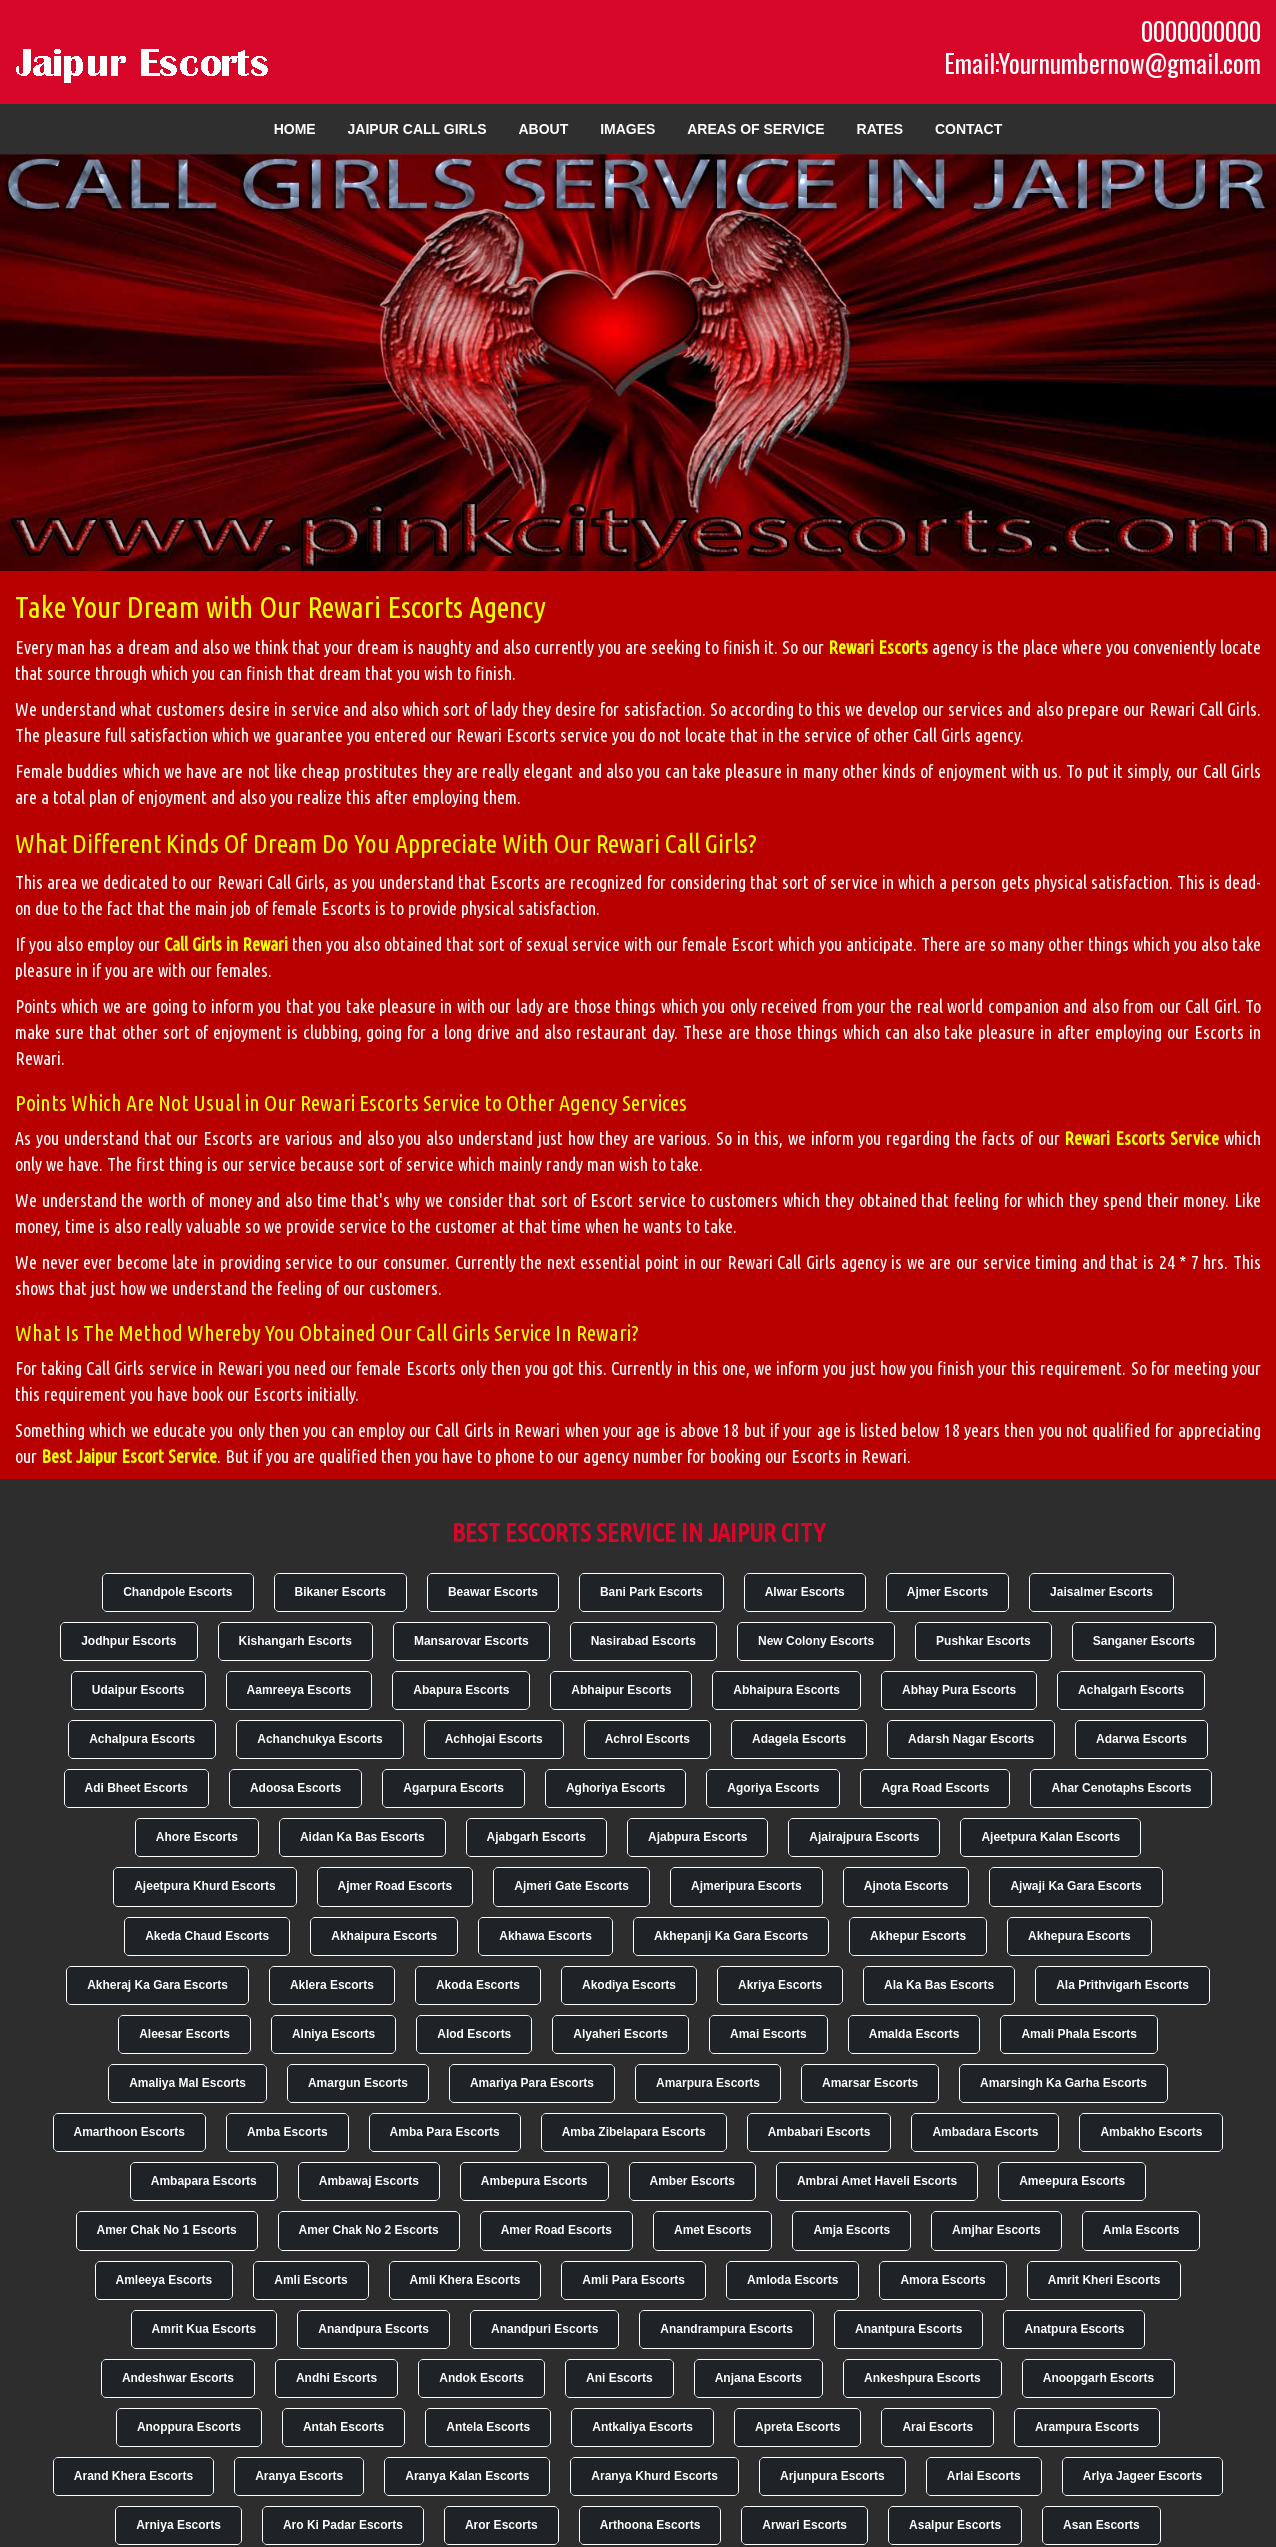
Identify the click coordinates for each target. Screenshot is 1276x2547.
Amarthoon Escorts (129, 2132)
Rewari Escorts (878, 647)
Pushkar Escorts (983, 1641)
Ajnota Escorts (906, 1886)
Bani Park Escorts (651, 1592)
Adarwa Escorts (1141, 1739)
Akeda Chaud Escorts (207, 1936)
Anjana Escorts (758, 2378)
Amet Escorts (712, 2230)
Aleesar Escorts (184, 2034)
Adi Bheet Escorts (136, 1788)
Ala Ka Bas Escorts (939, 1985)
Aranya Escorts (299, 2476)
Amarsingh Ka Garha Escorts (1063, 2083)
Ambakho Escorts (1151, 2132)
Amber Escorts (692, 2181)
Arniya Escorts (178, 2525)
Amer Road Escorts (556, 2230)
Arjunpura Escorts (832, 2476)
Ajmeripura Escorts (746, 1886)
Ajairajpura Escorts (864, 1837)
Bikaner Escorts (340, 1592)
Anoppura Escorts (189, 2427)
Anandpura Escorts (373, 2329)
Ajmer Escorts (947, 1592)
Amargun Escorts (358, 2083)
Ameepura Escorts (1072, 2181)
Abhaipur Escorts (621, 1690)
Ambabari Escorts (819, 2132)
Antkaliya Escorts (642, 2427)
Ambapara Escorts (204, 2181)
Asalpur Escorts (955, 2525)
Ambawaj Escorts (369, 2181)
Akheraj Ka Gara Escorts (157, 1985)
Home (295, 129)
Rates (880, 129)
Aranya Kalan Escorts (467, 2476)
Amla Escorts (1141, 2230)
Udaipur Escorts (138, 1690)
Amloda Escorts (792, 2280)
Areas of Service (755, 129)
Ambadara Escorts (985, 2132)
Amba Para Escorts (445, 2132)
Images (627, 129)
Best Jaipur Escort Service (129, 1456)
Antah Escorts (343, 2427)
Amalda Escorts (914, 2034)
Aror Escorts (501, 2525)
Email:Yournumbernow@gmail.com (1102, 63)
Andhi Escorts (336, 2378)
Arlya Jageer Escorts (1142, 2476)
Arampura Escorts (1087, 2427)
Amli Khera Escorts (465, 2280)
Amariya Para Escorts (532, 2083)
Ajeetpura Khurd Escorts (204, 1886)
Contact (968, 129)
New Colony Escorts (816, 1641)
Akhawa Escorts (545, 1936)
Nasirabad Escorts (643, 1641)
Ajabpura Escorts (697, 1837)
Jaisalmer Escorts (1101, 1592)
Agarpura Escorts (453, 1788)
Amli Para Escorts (633, 2280)
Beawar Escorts (493, 1592)
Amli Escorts (310, 2280)
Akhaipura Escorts (384, 1936)
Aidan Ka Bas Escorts (362, 1837)
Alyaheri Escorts (620, 2034)
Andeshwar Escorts (178, 2378)
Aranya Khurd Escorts (654, 2476)
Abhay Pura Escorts (959, 1690)
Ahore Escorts (197, 1837)
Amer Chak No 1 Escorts (167, 2230)
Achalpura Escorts (142, 1739)
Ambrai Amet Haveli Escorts (877, 2181)
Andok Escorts (481, 2378)
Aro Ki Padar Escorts (343, 2525)
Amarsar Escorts (870, 2083)
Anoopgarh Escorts (1098, 2378)
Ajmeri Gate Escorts (571, 1886)
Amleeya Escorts (164, 2280)
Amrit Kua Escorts (204, 2329)
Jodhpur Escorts (128, 1641)
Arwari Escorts (804, 2525)
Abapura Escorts (461, 1690)
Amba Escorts (287, 2132)
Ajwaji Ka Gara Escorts (1075, 1886)
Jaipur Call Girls (417, 129)
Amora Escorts (942, 2280)
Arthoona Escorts (650, 2525)
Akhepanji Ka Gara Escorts (731, 1936)
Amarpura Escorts (708, 2083)
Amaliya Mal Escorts (187, 2083)
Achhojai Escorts (494, 1739)
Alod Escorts (474, 2034)
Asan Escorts (1101, 2525)
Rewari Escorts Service (1141, 1138)
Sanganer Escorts (1144, 1641)
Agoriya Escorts (773, 1788)
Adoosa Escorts (295, 1788)
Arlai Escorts (984, 2476)
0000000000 (1201, 31)
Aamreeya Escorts (299, 1690)
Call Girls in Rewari (226, 944)
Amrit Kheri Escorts (1104, 2280)
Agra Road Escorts (935, 1788)
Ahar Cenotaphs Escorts (1121, 1788)
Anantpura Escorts (908, 2329)
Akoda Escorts (478, 1985)
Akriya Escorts (780, 1985)
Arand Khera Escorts (133, 2476)
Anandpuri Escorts (544, 2329)
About (543, 129)
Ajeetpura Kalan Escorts (1050, 1837)
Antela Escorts (488, 2427)
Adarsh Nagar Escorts (971, 1739)
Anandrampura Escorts (726, 2329)
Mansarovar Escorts (471, 1641)
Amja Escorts (851, 2230)
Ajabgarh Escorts (536, 1837)
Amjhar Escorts (996, 2230)
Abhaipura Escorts (786, 1690)
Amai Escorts (768, 2034)
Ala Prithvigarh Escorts (1122, 1985)
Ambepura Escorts (534, 2181)
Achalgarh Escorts (1131, 1690)
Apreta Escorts (797, 2427)
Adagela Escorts (799, 1739)
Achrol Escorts (647, 1739)
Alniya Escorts (333, 2034)
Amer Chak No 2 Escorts (369, 2230)
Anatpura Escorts (1074, 2329)
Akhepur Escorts (918, 1936)
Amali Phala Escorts (1078, 2034)
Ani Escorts (619, 2378)
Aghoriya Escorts (615, 1788)
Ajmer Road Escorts (395, 1886)
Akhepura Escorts (1079, 1936)
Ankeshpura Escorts (922, 2378)
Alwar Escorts (805, 1592)
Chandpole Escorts (177, 1592)
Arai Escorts (937, 2427)
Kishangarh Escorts (295, 1641)
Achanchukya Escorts (319, 1739)
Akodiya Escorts (629, 1985)
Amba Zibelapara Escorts (634, 2132)
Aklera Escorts (332, 1985)
